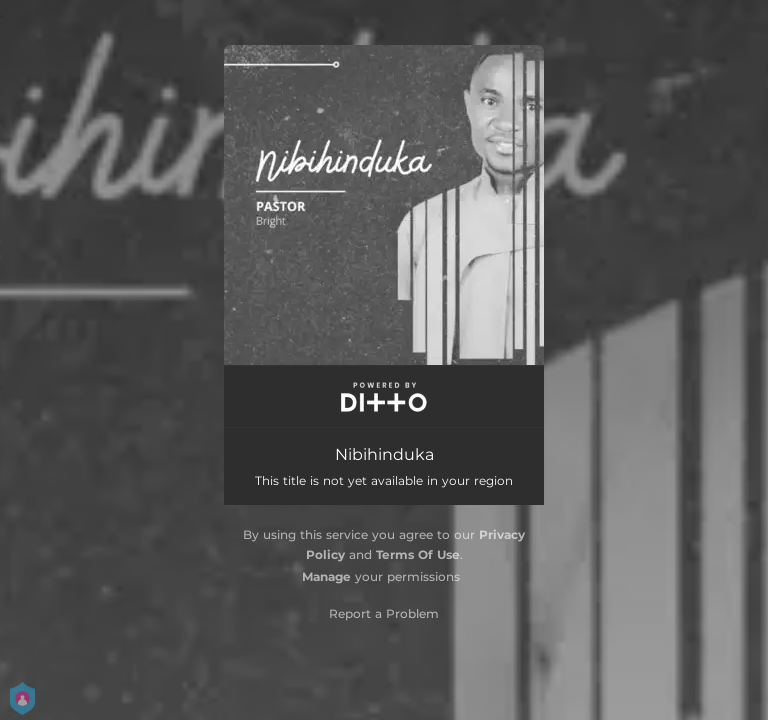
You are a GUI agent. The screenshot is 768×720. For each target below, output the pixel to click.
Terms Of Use (418, 554)
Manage (326, 576)
